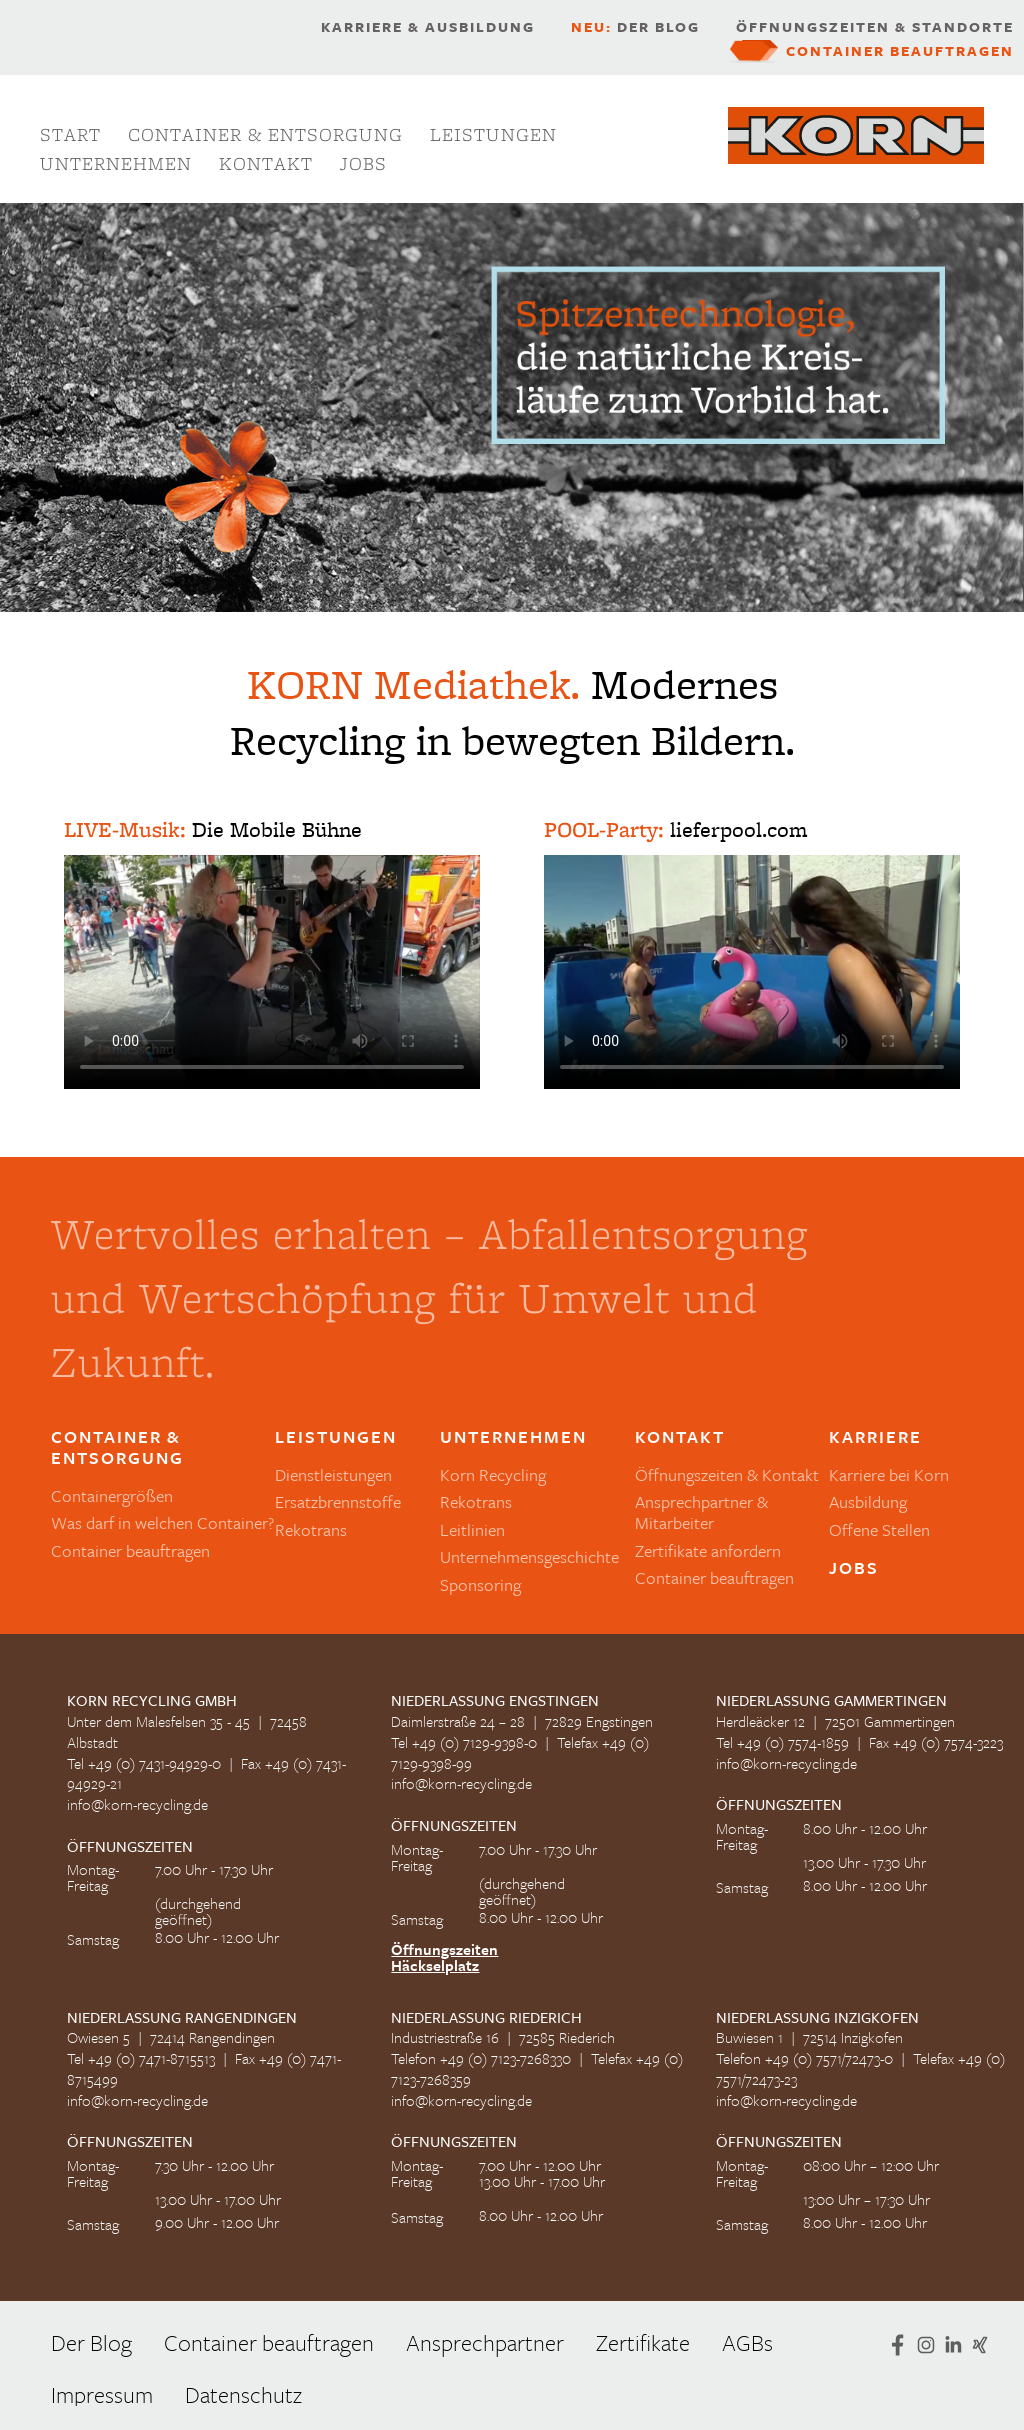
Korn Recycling (493, 1474)
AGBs (747, 2342)
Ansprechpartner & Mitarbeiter (701, 1512)
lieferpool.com (738, 829)
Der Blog (635, 27)
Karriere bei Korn (889, 1474)
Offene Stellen (879, 1529)
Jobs (363, 163)
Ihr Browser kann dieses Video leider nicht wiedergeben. (272, 972)
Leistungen (493, 134)
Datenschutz (243, 2394)
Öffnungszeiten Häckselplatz (444, 1957)
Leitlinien (472, 1529)
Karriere (875, 1437)
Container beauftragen (900, 51)
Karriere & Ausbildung (428, 27)
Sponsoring (480, 1584)
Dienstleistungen (333, 1474)
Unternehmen (116, 163)
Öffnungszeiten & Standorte (875, 27)
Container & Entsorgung (265, 134)
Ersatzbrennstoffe (338, 1501)
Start (70, 134)
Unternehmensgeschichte (529, 1556)
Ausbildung (868, 1501)
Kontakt (266, 163)
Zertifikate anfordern (708, 1550)
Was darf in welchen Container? (162, 1522)
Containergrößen (112, 1495)
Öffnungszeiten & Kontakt (727, 1474)
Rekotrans (311, 1529)
